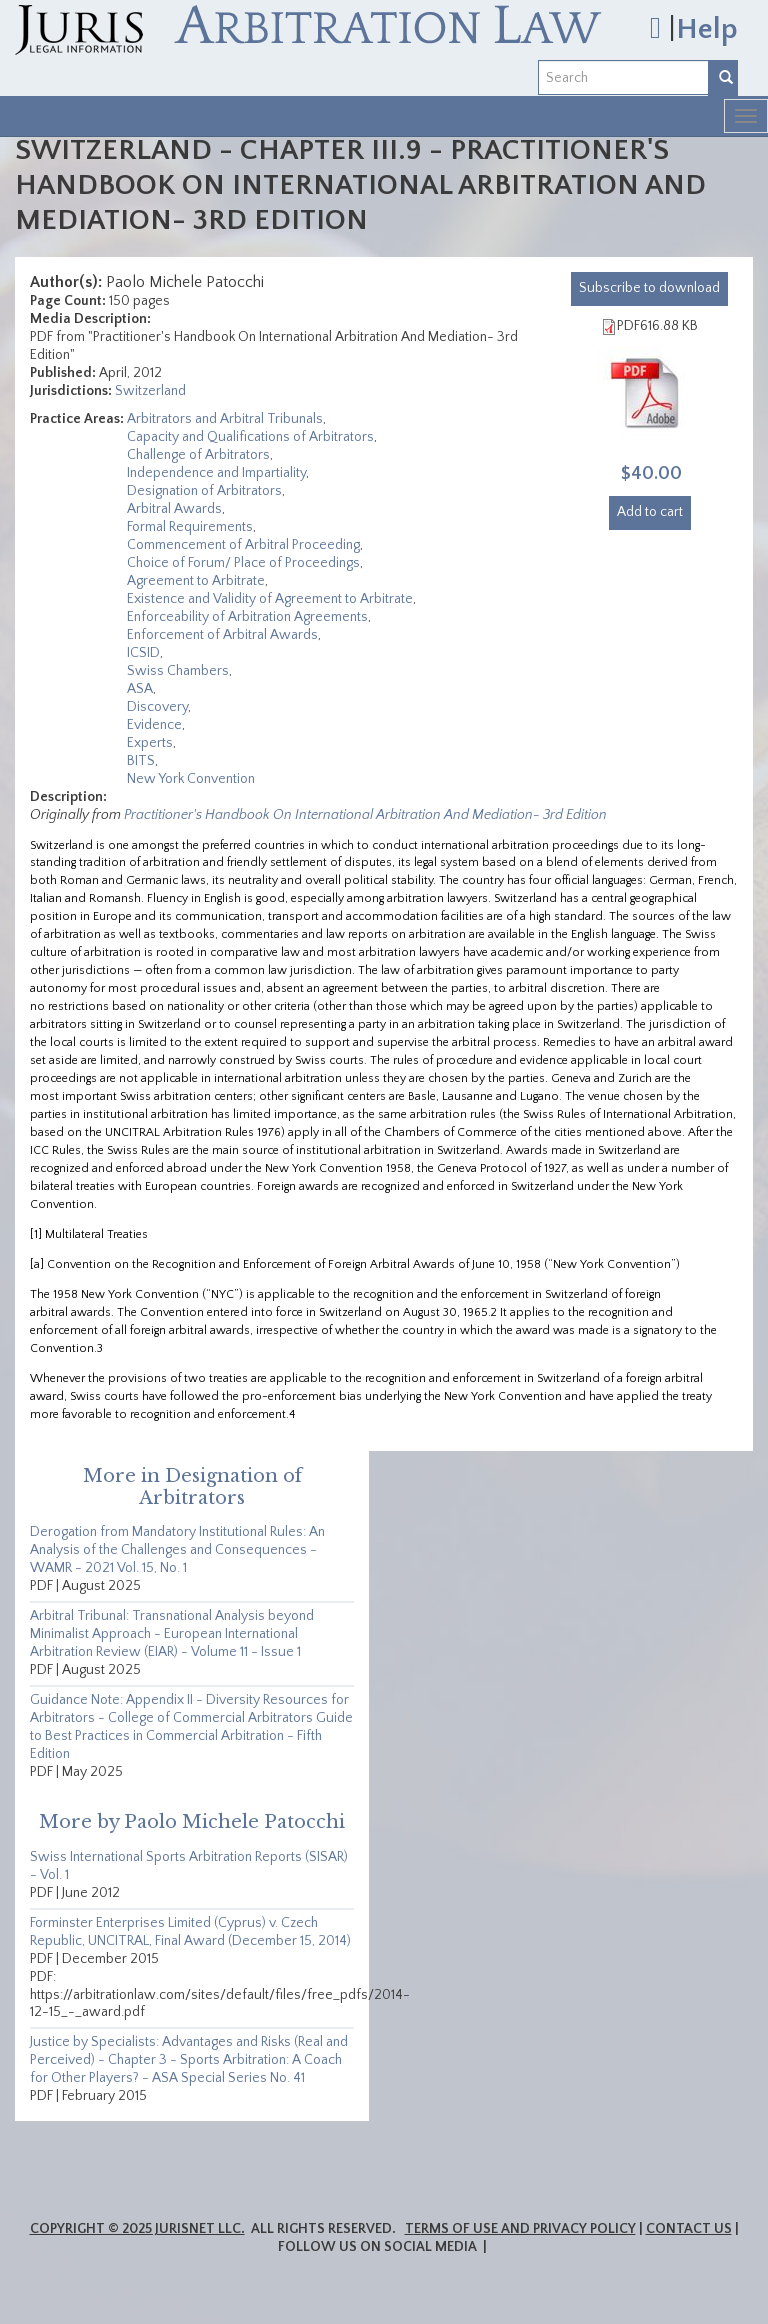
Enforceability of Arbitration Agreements (247, 617)
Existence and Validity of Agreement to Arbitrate (270, 599)
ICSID (143, 653)
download (649, 288)
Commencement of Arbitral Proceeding (243, 545)
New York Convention (191, 779)
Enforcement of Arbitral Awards (222, 635)
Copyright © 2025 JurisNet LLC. (137, 2229)
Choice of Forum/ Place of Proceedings (243, 563)
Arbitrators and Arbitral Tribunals (225, 419)
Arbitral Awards (174, 509)
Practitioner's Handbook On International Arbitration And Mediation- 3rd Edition (365, 815)
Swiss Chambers (178, 671)
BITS (141, 761)
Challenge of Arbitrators (198, 455)
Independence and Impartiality (216, 473)
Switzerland (150, 391)
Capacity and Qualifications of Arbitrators (250, 437)
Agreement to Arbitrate (196, 581)
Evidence (154, 725)
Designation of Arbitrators (204, 491)
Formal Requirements (190, 527)
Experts (150, 743)
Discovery (157, 707)
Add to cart (650, 512)
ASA (140, 689)
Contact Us (689, 2229)
